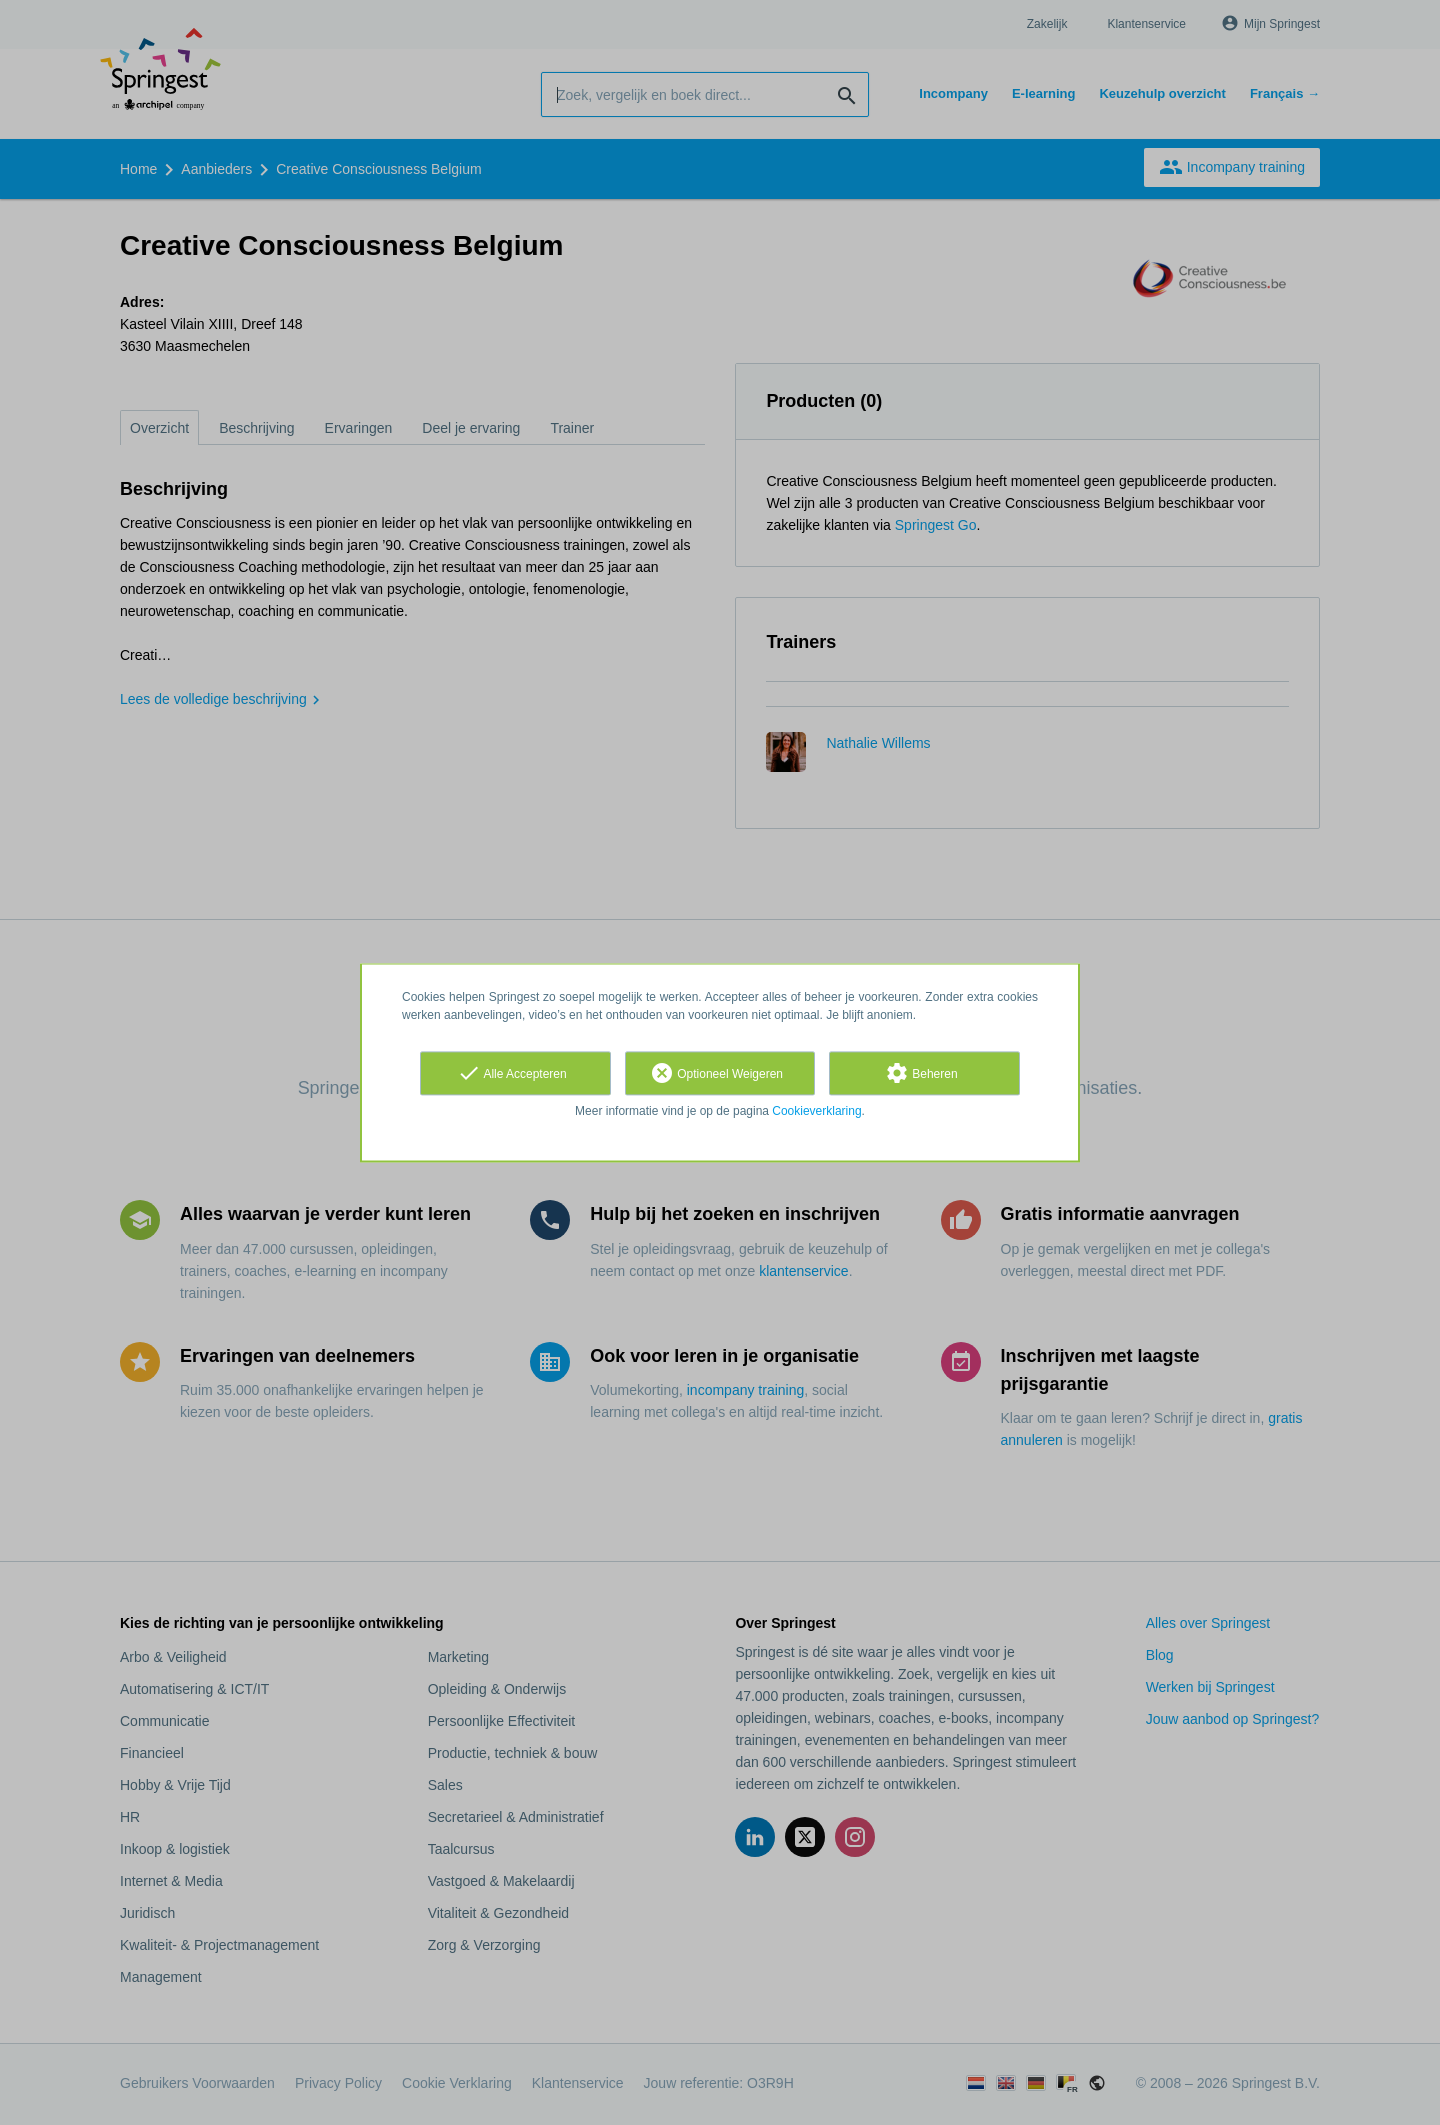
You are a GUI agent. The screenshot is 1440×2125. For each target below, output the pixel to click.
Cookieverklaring (816, 1111)
